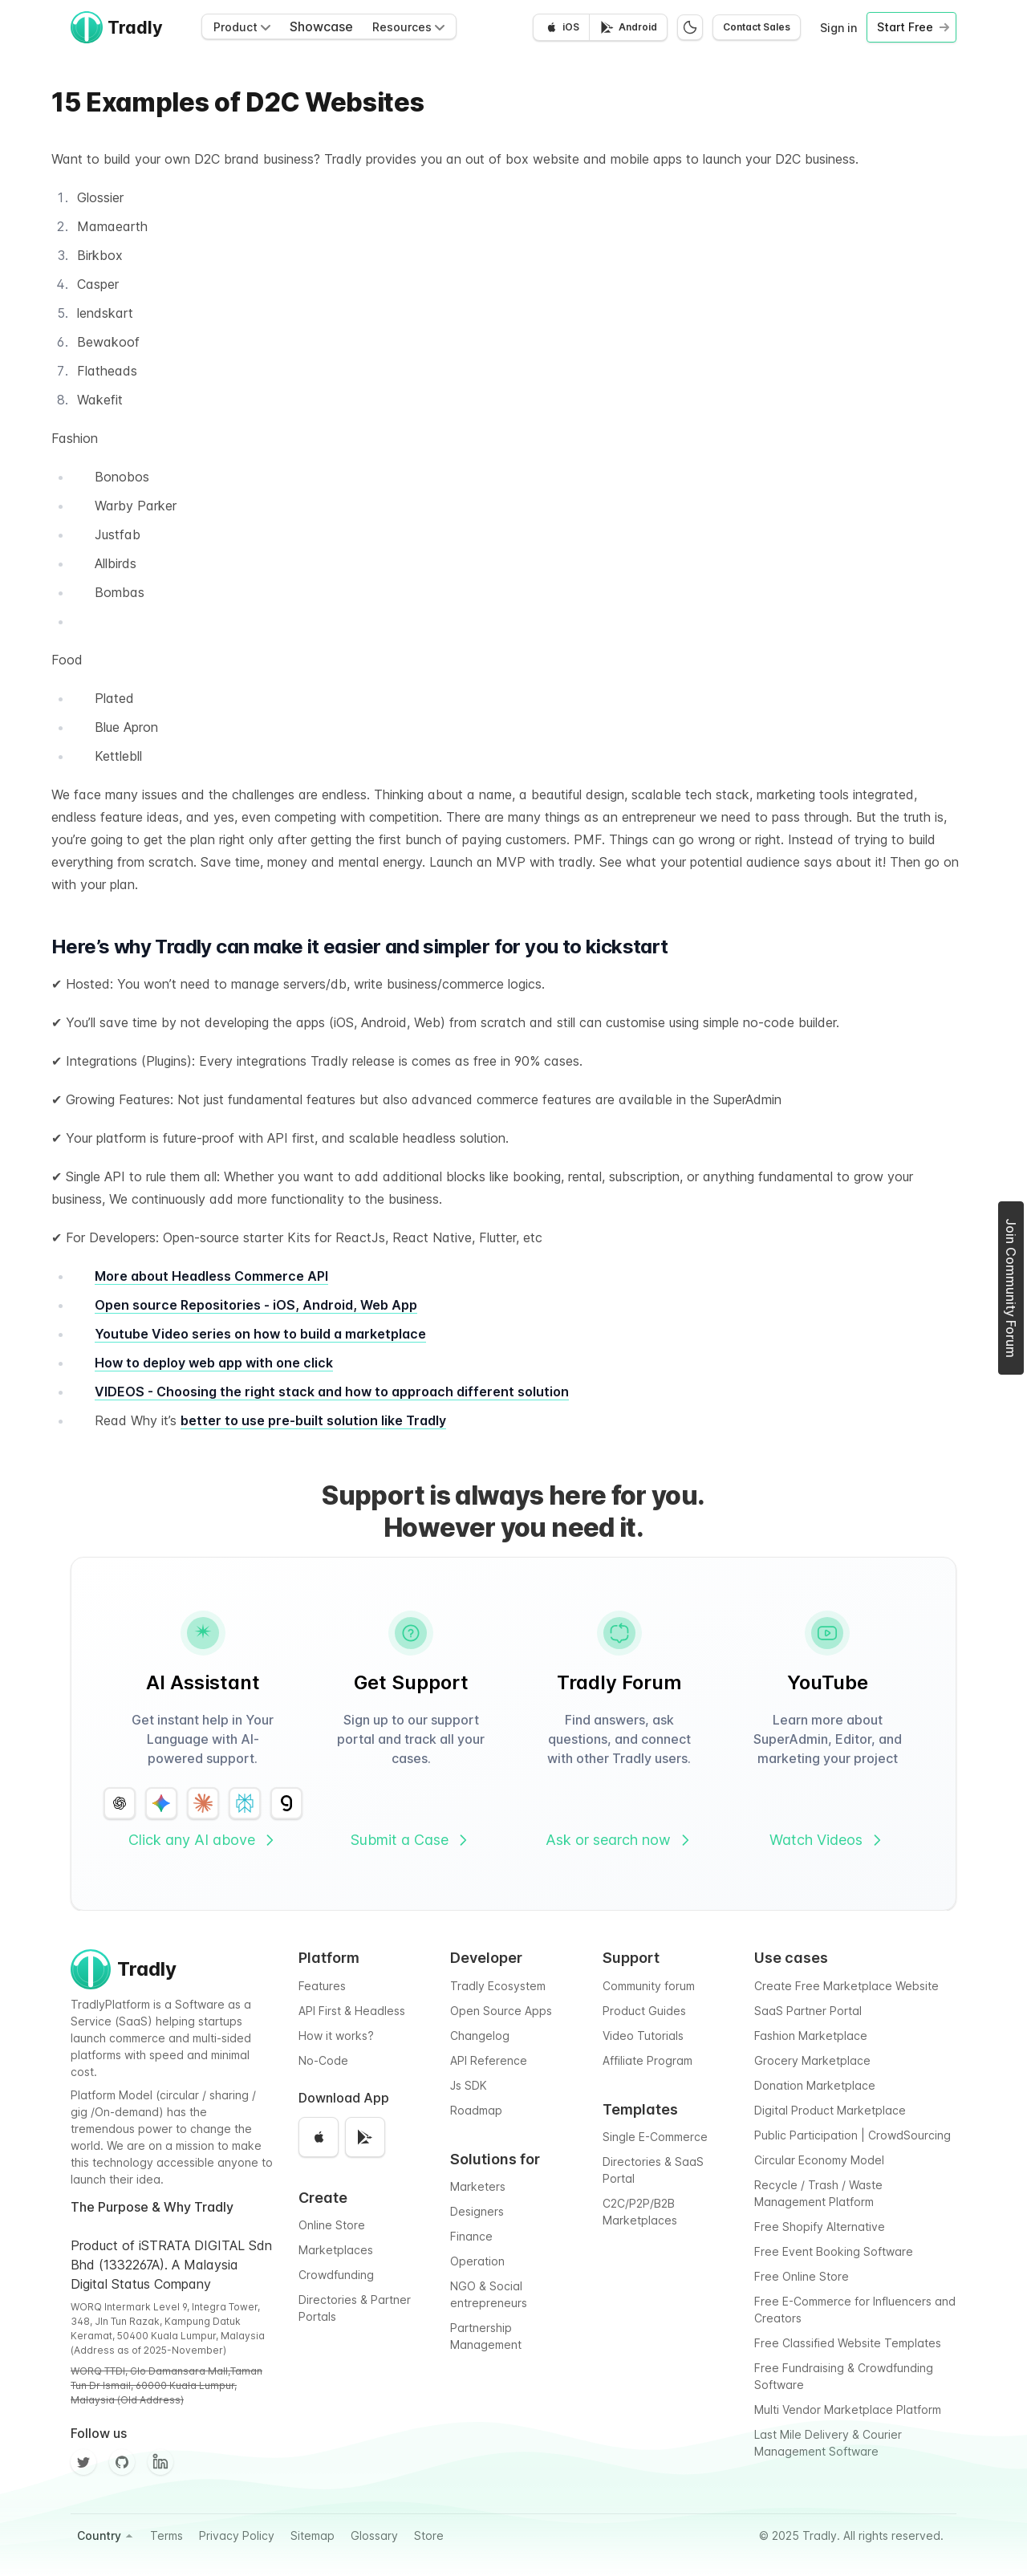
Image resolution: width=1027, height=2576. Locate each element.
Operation (477, 2261)
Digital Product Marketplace (830, 2110)
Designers (477, 2211)
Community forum (649, 1986)
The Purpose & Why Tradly (152, 2207)
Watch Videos (827, 1839)
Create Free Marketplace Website (846, 1986)
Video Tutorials (643, 2035)
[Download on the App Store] (561, 27)
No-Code (323, 2060)
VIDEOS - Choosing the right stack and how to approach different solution (332, 1391)
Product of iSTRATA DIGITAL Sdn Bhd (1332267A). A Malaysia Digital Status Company (171, 2264)
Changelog (479, 2035)
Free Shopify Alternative (819, 2226)
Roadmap (476, 2110)
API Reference (488, 2060)
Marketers (477, 2186)
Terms (166, 2535)
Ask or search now (619, 1839)
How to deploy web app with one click (214, 1363)
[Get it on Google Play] (628, 27)
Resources (408, 27)
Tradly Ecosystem (498, 1986)
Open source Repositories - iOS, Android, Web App (256, 1305)
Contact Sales (756, 27)
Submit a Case (411, 1839)
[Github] (122, 2462)
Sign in (838, 28)
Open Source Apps (501, 2010)
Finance (471, 2236)
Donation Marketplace (814, 2085)
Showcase (321, 26)
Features (322, 1986)
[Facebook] (160, 2462)
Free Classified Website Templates (847, 2343)
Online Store (331, 2225)
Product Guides (644, 2010)
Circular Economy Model (819, 2160)
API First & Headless (351, 2010)
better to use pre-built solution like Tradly (313, 1420)
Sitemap (312, 2535)
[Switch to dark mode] (690, 27)
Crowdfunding (336, 2274)
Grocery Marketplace (812, 2060)
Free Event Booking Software (833, 2251)
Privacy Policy (236, 2535)
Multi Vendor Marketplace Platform (847, 2409)
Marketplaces (335, 2250)
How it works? (336, 2035)
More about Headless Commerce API (211, 1276)
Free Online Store (801, 2276)
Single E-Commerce (655, 2136)
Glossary (374, 2535)
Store (429, 2535)
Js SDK (468, 2085)
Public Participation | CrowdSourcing (852, 2135)
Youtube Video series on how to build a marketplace (260, 1334)
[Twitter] (83, 2462)
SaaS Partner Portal (808, 2010)
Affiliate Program (647, 2060)
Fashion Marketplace (810, 2035)
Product (241, 27)
